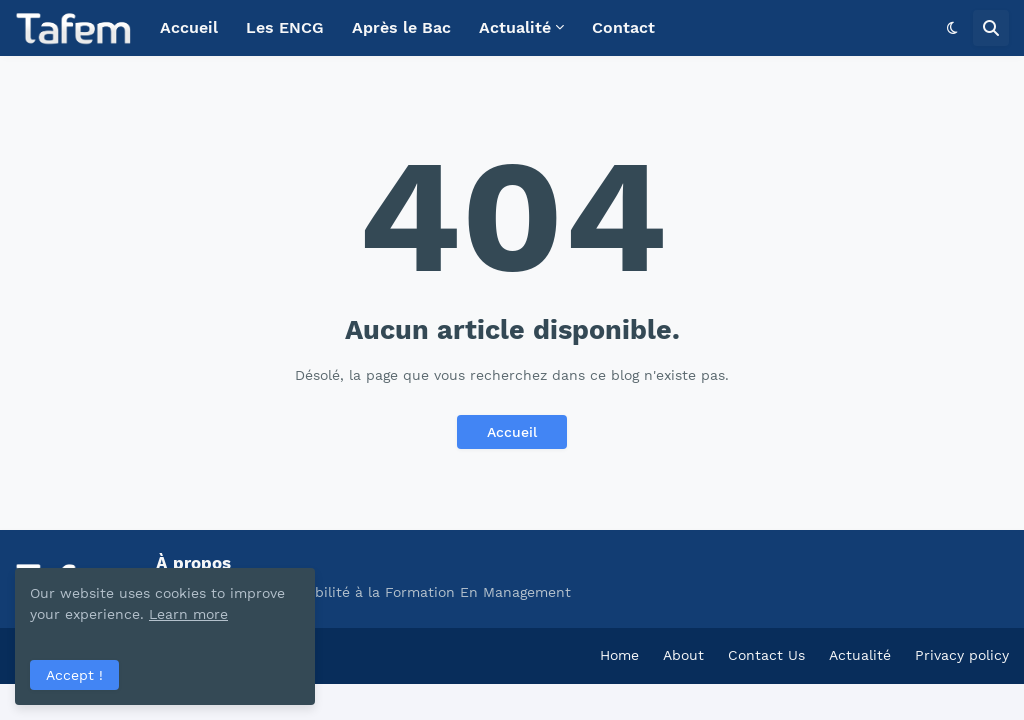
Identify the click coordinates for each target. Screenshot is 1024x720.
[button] (952, 28)
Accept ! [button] (74, 675)
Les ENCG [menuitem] (285, 27)
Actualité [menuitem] (515, 27)
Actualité (860, 655)
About (683, 655)
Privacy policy (962, 655)
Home (619, 655)
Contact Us (766, 655)
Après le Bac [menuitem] (401, 27)
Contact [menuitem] (623, 27)
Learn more (188, 614)
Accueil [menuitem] (189, 27)
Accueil (512, 432)
